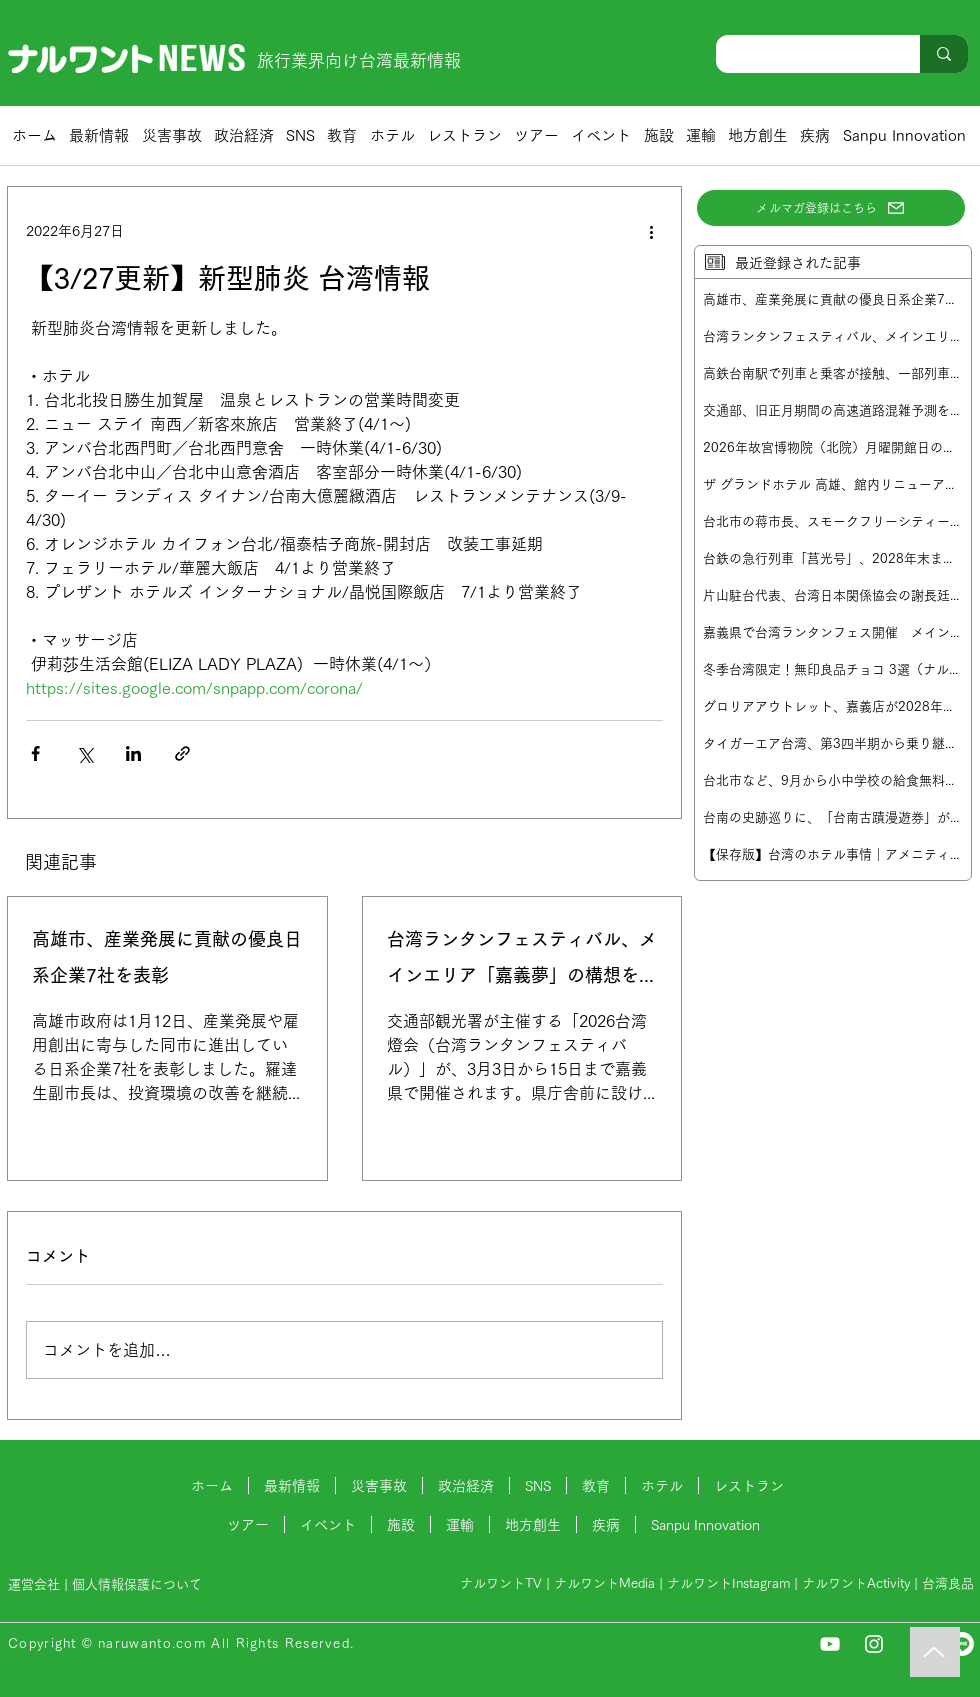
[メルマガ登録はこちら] (831, 208)
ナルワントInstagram (728, 1583)
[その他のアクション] (651, 231)
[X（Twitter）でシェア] (84, 753)
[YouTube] (830, 1644)
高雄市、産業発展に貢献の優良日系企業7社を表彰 (167, 957)
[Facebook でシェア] (35, 753)
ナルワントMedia (604, 1583)
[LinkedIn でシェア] (133, 753)
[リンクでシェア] (182, 753)
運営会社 (34, 1584)
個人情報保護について (139, 1584)
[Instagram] (874, 1644)
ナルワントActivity (856, 1583)
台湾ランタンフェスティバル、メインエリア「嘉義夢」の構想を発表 (522, 961)
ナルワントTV (501, 1583)
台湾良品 (948, 1583)
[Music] (935, 1652)
